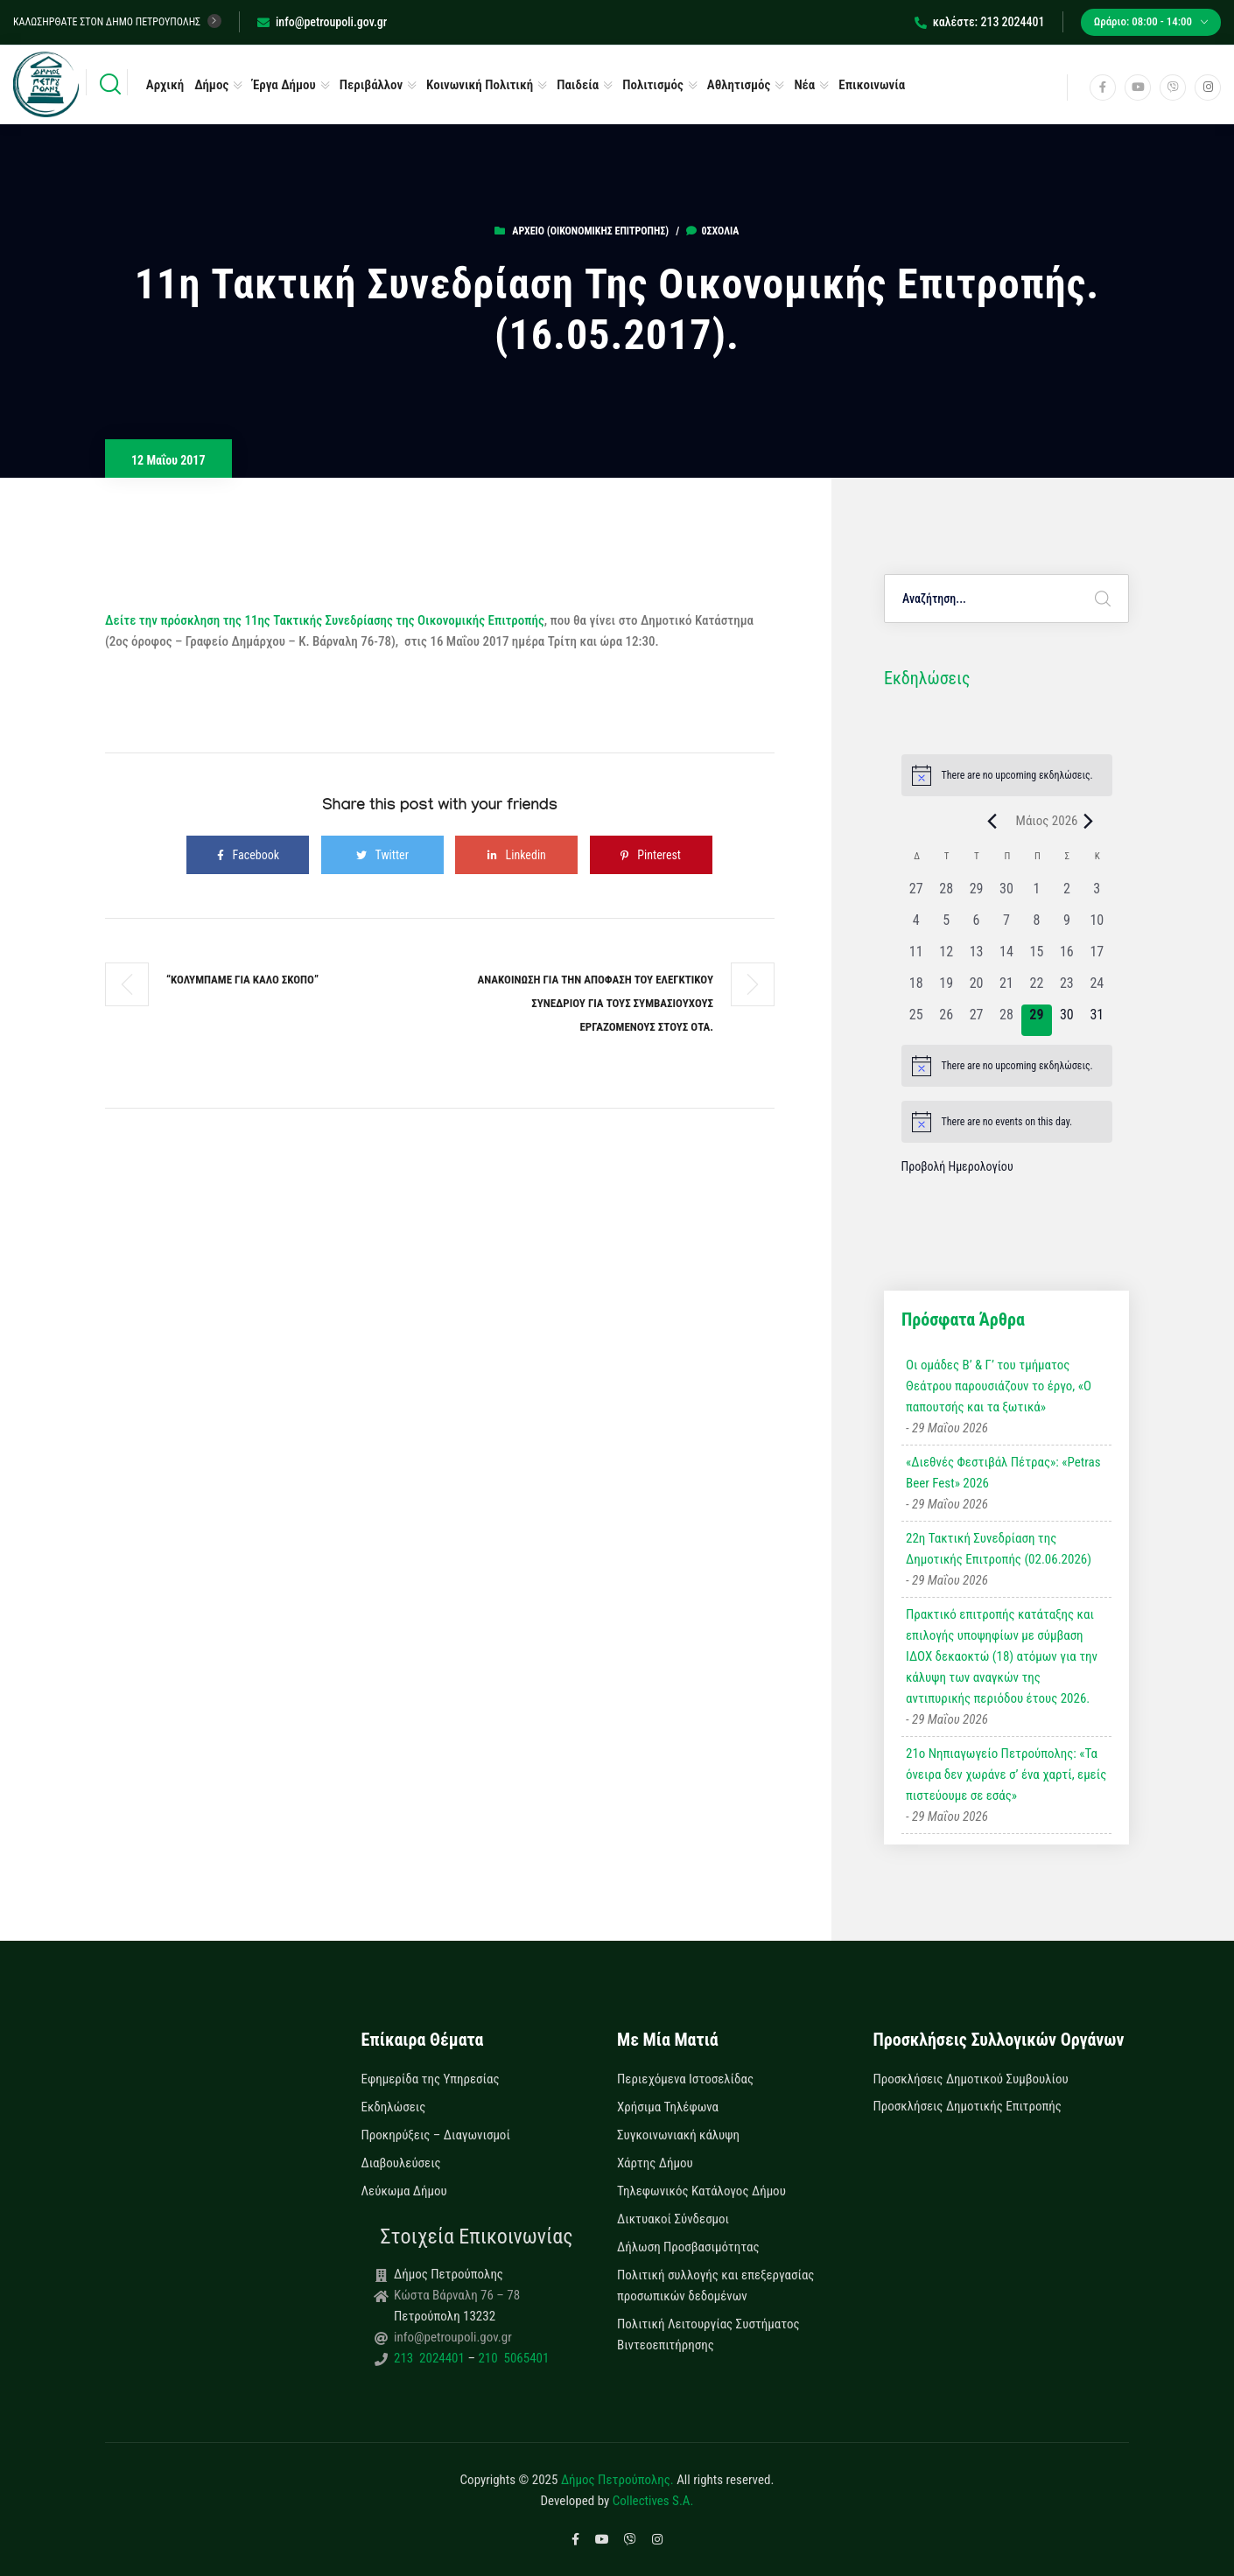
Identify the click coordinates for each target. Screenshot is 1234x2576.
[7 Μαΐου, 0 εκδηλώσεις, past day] (1006, 926)
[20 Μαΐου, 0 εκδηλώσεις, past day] (976, 988)
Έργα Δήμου (284, 85)
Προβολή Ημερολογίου (957, 1166)
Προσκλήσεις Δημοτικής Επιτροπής (967, 2106)
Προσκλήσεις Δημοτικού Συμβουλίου (971, 2079)
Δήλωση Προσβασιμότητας (688, 2247)
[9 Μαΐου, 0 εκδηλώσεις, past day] (1067, 926)
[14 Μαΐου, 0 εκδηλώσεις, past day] (1006, 957)
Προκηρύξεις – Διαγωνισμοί (435, 2135)
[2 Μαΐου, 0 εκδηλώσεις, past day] (1067, 894)
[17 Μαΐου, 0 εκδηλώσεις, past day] (1096, 957)
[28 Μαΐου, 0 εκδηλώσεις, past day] (1006, 1020)
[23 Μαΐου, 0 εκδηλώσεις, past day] (1067, 988)
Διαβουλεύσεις (401, 2163)
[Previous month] (992, 820)
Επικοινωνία (871, 85)
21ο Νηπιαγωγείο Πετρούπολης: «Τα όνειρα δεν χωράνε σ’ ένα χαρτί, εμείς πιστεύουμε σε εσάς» (1006, 1774)
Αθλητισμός (739, 85)
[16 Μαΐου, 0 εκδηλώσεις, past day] (1067, 957)
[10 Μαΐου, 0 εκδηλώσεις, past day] (1096, 926)
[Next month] (1088, 820)
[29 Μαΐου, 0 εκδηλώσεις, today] (1036, 1020)
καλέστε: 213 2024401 (980, 22)
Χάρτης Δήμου (655, 2163)
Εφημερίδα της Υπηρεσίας (430, 2079)
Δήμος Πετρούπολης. (617, 2480)
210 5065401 (512, 2358)
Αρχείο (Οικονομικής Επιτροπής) (590, 231)
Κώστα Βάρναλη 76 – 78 (457, 2295)
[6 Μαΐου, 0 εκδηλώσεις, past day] (976, 926)
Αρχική (165, 85)
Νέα (804, 85)
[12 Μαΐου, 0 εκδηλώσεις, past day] (946, 957)
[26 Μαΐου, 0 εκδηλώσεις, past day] (946, 1020)
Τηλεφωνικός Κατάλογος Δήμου (701, 2191)
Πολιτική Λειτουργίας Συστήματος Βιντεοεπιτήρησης (708, 2334)
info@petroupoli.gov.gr (322, 22)
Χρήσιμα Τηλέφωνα (668, 2107)
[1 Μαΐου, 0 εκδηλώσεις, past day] (1036, 894)
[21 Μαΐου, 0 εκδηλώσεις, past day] (1006, 988)
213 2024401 (430, 2358)
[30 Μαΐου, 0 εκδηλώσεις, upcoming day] (1067, 1020)
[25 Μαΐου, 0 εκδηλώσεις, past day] (916, 1020)
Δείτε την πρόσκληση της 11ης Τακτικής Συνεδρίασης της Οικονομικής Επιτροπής (324, 620)
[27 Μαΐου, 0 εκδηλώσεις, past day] (976, 1020)
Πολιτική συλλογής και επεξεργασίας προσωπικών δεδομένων (715, 2285)
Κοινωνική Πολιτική (479, 85)
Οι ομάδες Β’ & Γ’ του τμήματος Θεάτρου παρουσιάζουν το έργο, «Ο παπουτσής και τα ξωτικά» (998, 1386)
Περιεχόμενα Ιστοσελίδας (685, 2079)
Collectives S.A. (653, 2501)
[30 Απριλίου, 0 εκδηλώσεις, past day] (1006, 894)
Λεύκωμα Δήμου (404, 2191)
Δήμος (211, 85)
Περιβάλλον (371, 85)
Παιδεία (578, 85)
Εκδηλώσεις (393, 2107)
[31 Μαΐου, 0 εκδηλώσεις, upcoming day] (1096, 1020)
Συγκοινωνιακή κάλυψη (678, 2135)
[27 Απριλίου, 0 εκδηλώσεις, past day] (916, 894)
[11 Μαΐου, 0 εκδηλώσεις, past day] (916, 957)
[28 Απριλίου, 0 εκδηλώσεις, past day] (946, 894)
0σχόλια (712, 231)
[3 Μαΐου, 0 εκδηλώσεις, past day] (1096, 894)
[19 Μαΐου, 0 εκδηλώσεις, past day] (946, 988)
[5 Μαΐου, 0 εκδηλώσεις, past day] (946, 926)
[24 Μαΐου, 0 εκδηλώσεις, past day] (1096, 988)
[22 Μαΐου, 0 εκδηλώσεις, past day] (1036, 988)
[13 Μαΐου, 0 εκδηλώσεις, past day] (976, 957)
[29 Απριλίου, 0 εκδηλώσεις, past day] (976, 894)
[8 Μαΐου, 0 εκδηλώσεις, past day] (1036, 926)
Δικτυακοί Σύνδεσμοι (673, 2219)
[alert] (1006, 775)
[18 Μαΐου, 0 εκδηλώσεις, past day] (916, 988)
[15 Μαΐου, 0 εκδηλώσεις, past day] (1036, 957)
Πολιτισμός (653, 85)
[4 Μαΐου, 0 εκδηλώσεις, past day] (916, 926)
